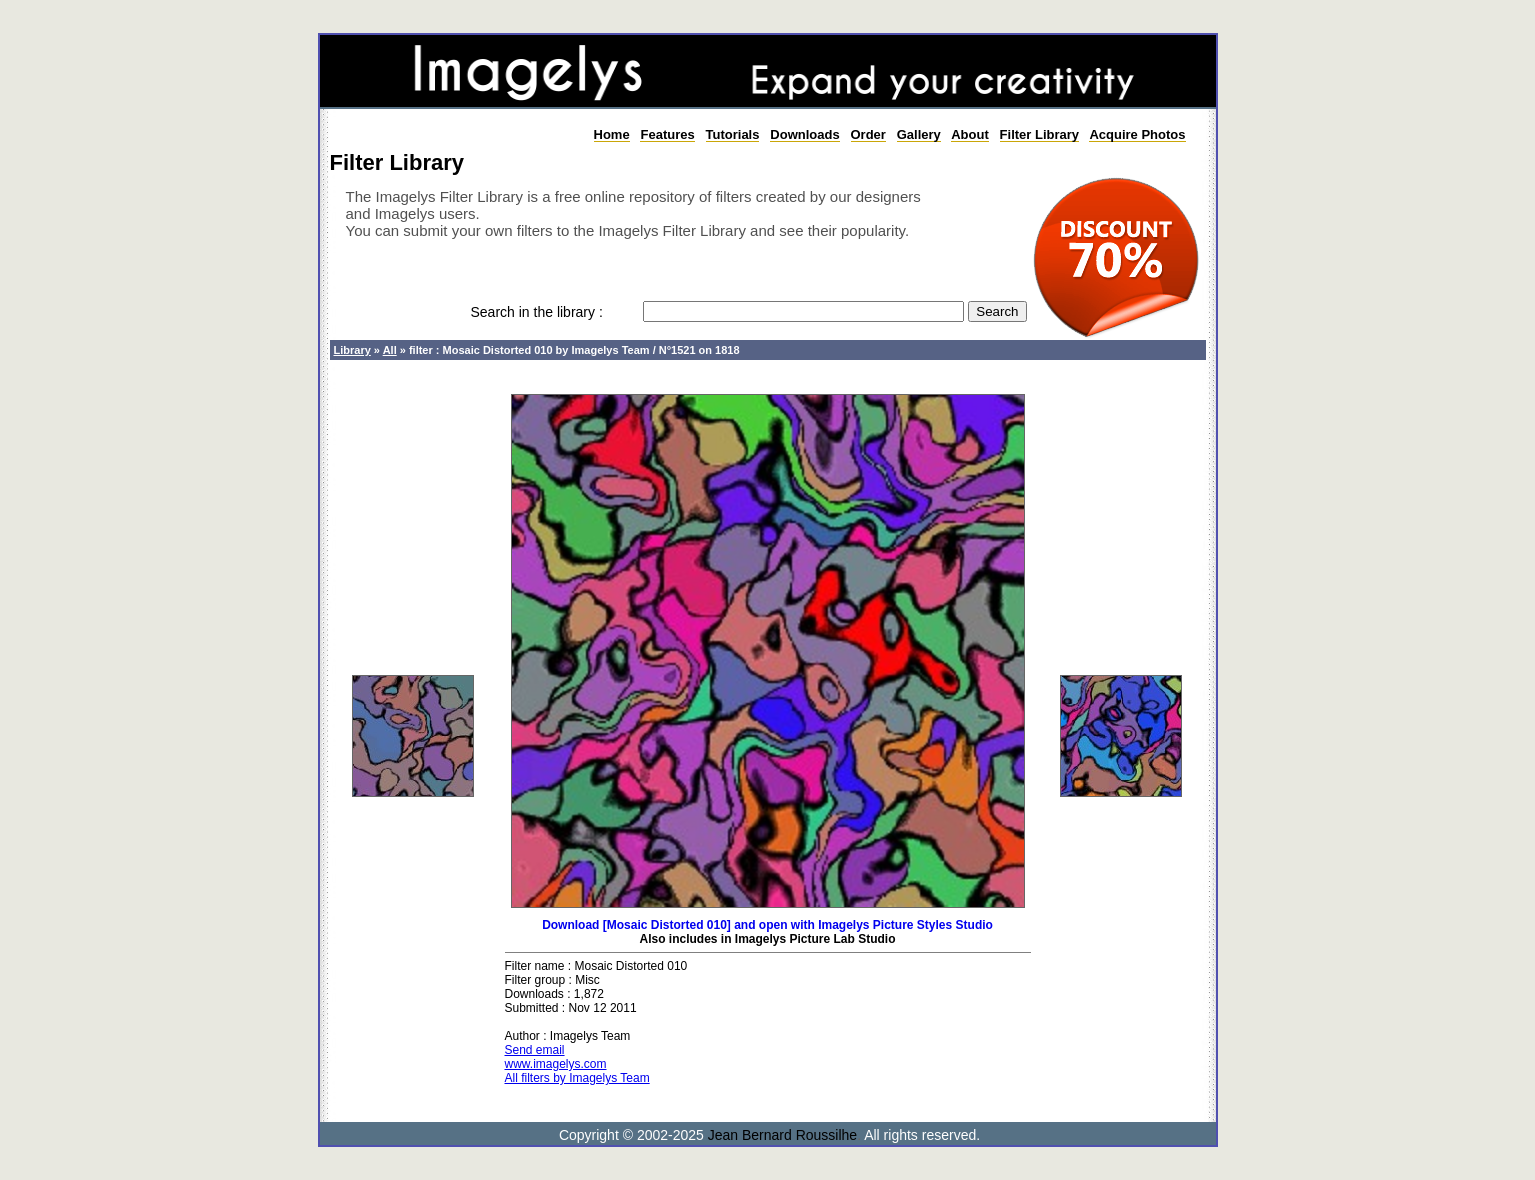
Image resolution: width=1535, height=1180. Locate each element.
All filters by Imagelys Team (577, 1078)
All (390, 350)
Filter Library (1039, 134)
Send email (535, 1050)
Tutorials (733, 134)
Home (612, 134)
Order (868, 134)
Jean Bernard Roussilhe (782, 1135)
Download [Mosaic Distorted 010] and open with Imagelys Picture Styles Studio (767, 925)
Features (667, 134)
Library (352, 350)
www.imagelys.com (556, 1064)
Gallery (919, 134)
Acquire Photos (1137, 134)
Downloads (804, 134)
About (970, 134)
